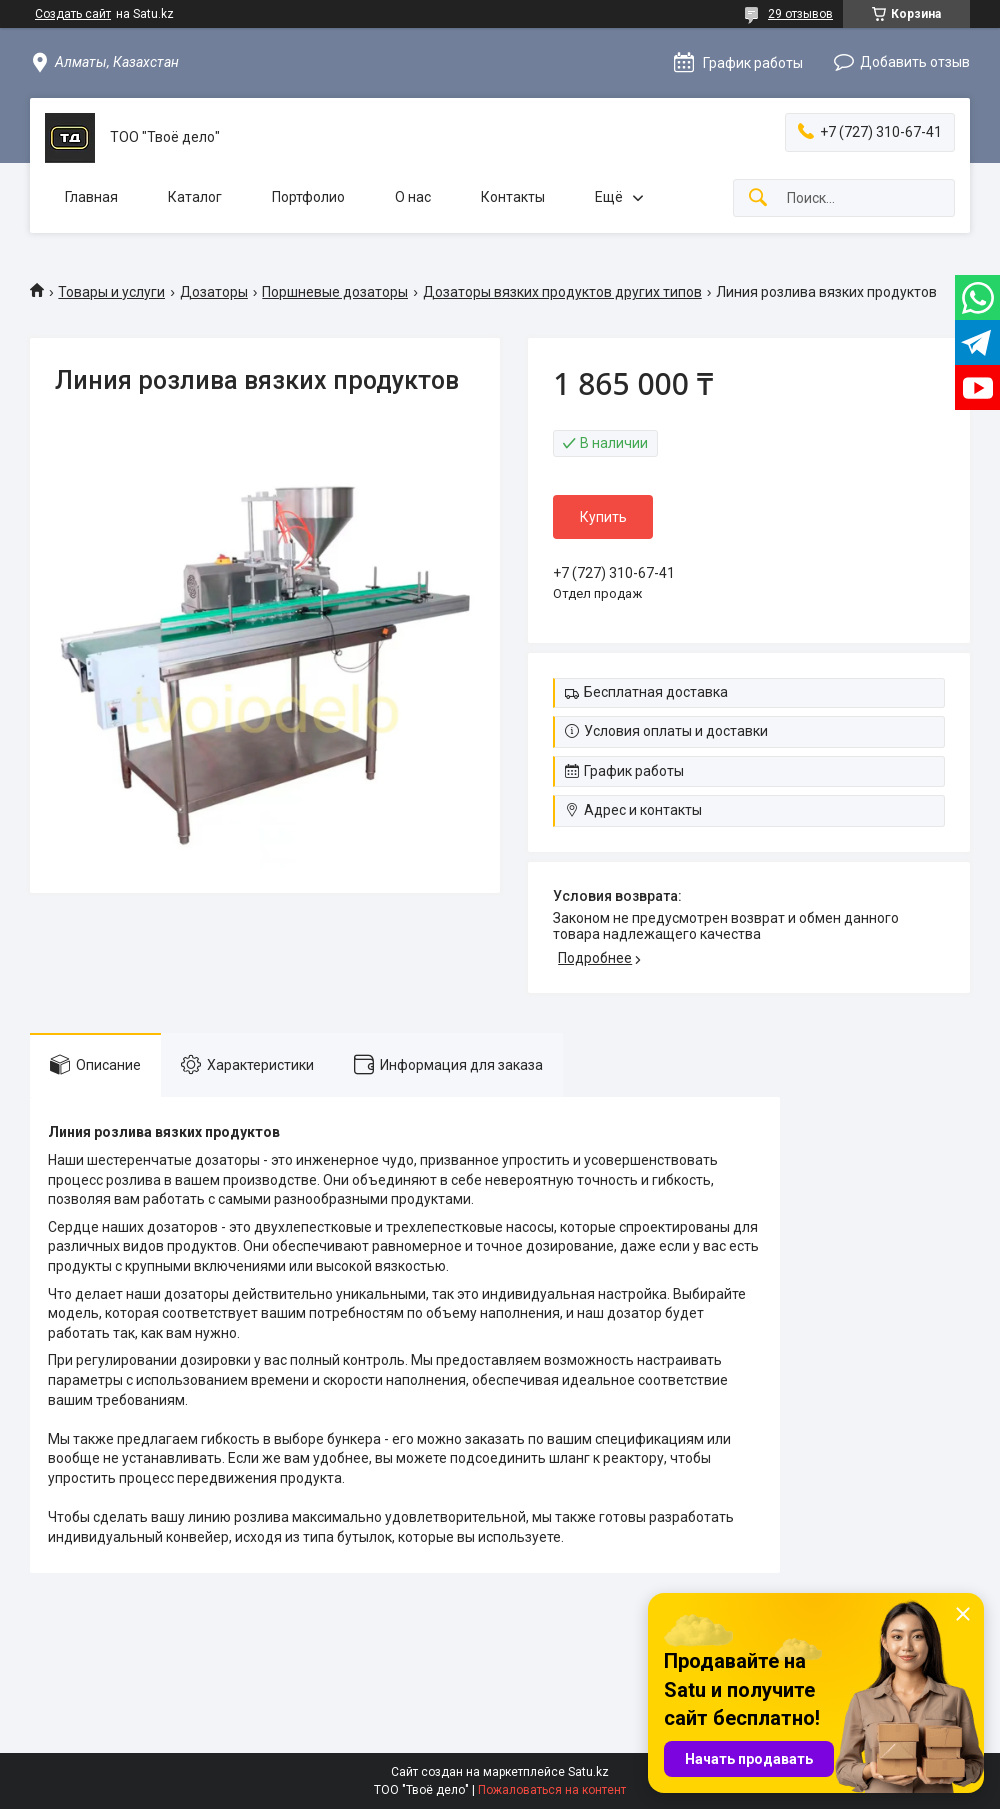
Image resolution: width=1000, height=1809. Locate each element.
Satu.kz (588, 1772)
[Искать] (758, 198)
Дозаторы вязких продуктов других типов (562, 292)
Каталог (195, 197)
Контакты (513, 197)
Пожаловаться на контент (552, 1790)
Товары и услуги (111, 292)
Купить (603, 517)
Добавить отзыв (915, 62)
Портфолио (308, 197)
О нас (413, 197)
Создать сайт (73, 14)
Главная (91, 197)
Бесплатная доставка (656, 692)
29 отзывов (800, 14)
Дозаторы (214, 292)
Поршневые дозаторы (335, 292)
